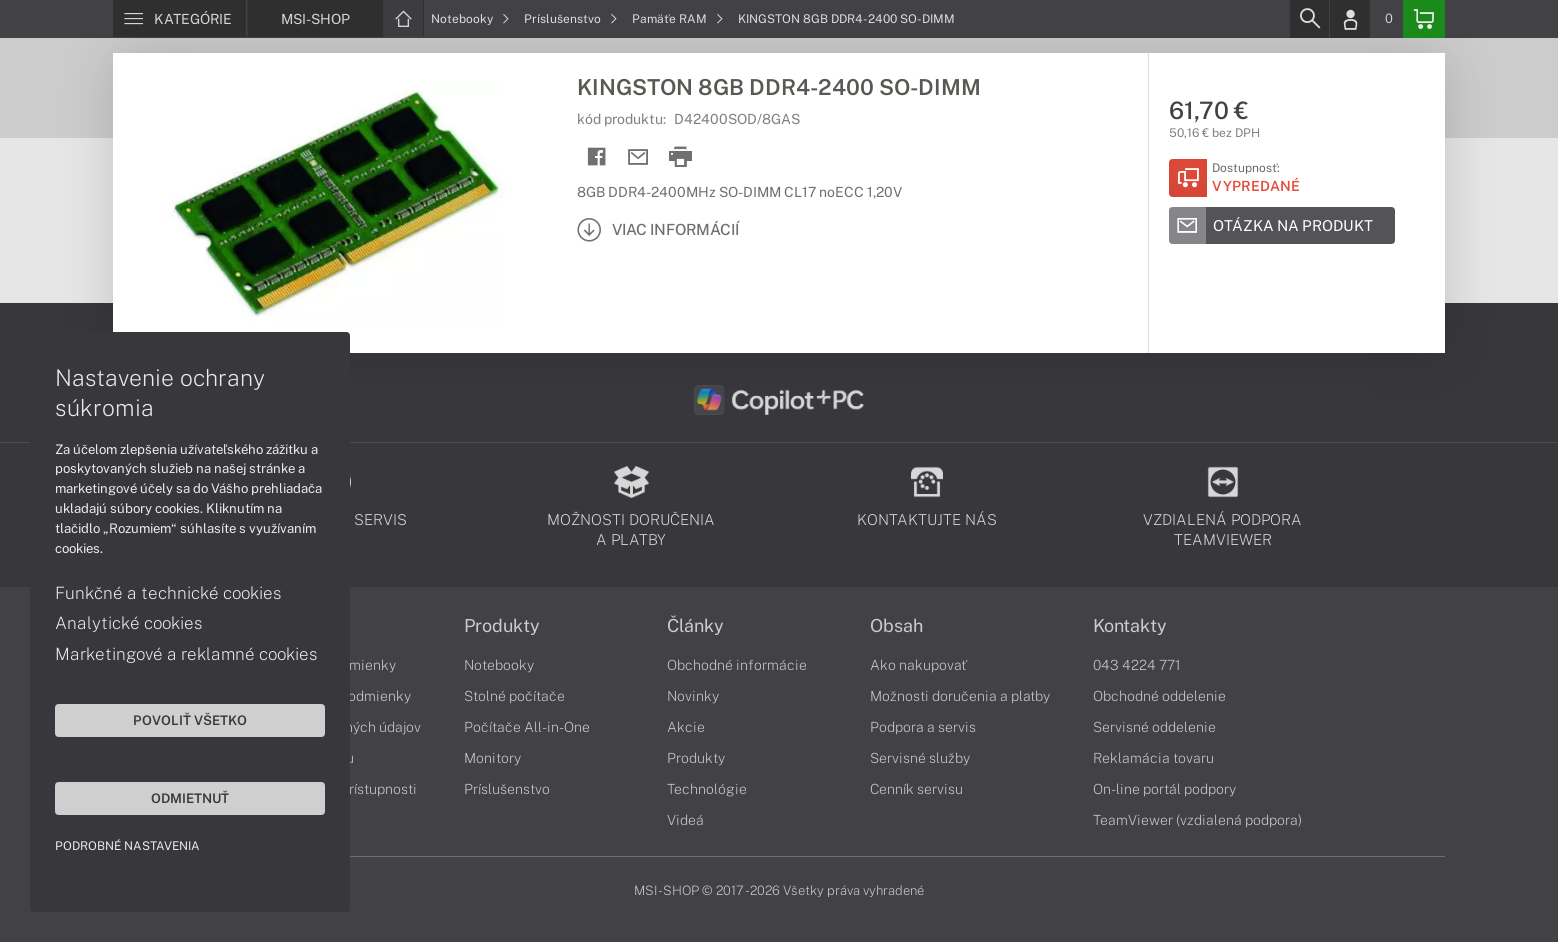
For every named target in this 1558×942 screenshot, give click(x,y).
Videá (685, 820)
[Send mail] (638, 157)
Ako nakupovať (918, 665)
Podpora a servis (923, 727)
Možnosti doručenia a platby (960, 696)
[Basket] (1424, 19)
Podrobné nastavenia (127, 846)
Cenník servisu (916, 789)
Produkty (502, 626)
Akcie (686, 727)
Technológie (707, 789)
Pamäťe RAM (678, 19)
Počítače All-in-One (527, 727)
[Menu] (179, 19)
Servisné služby (920, 758)
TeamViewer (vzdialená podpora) (1197, 820)
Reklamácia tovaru (1153, 758)
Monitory (492, 758)
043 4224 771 (1137, 665)
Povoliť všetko (190, 720)
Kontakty (1130, 626)
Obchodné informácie (737, 665)
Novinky (693, 696)
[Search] (1309, 19)
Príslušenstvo (571, 19)
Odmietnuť (190, 798)
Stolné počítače (514, 696)
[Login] (1350, 19)
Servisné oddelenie (1154, 727)
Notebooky (470, 19)
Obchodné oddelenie (1159, 696)
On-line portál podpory (1164, 789)
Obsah (896, 626)
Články (695, 626)
